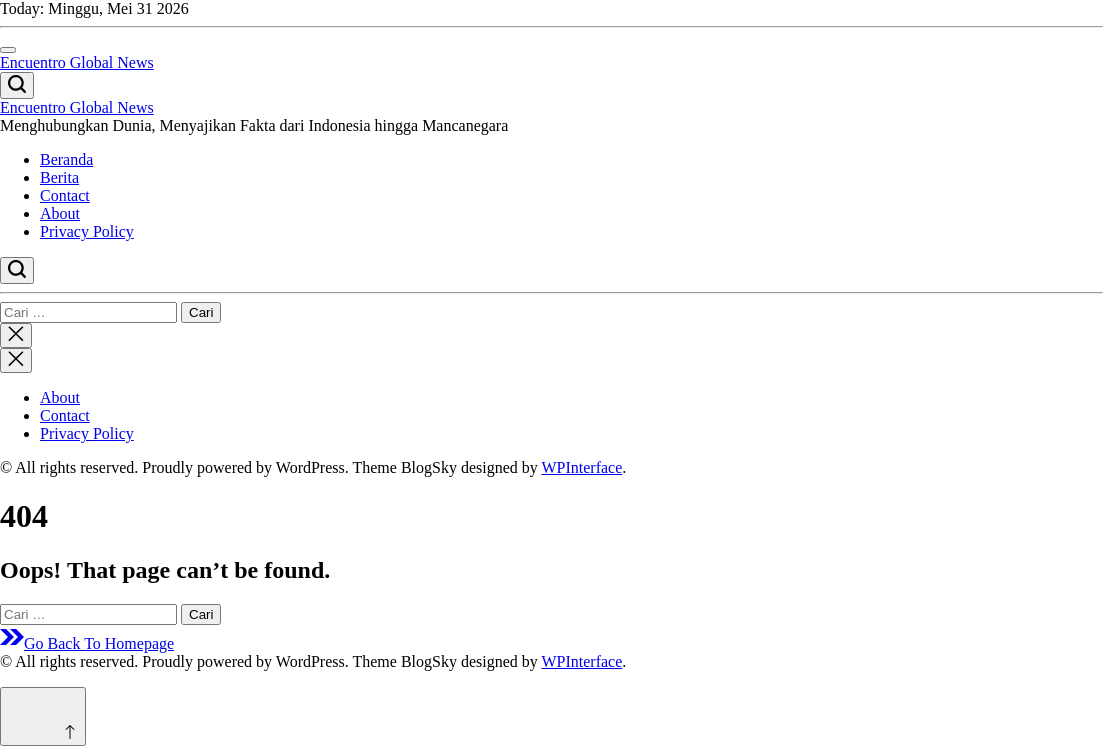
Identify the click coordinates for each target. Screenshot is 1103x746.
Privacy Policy (87, 231)
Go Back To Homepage (87, 643)
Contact (65, 195)
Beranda (66, 159)
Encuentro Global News (77, 62)
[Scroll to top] (43, 716)
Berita (59, 177)
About (60, 213)
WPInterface (581, 467)
